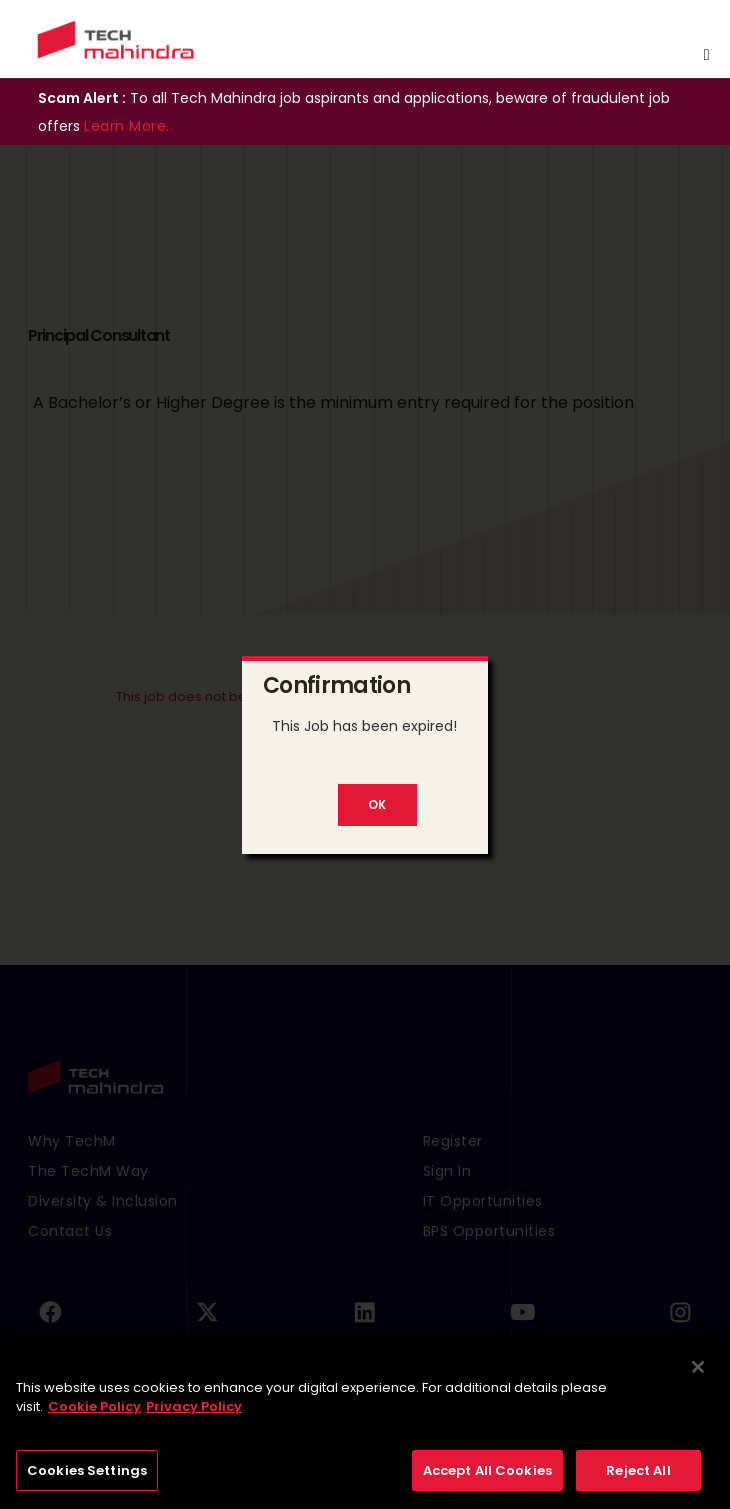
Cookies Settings (87, 1476)
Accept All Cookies (487, 1476)
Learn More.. (128, 126)
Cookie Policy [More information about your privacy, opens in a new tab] (94, 1412)
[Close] (698, 1373)
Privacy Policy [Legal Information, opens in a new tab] (194, 1412)
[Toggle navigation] (707, 55)
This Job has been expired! (364, 726)
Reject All (638, 1476)
